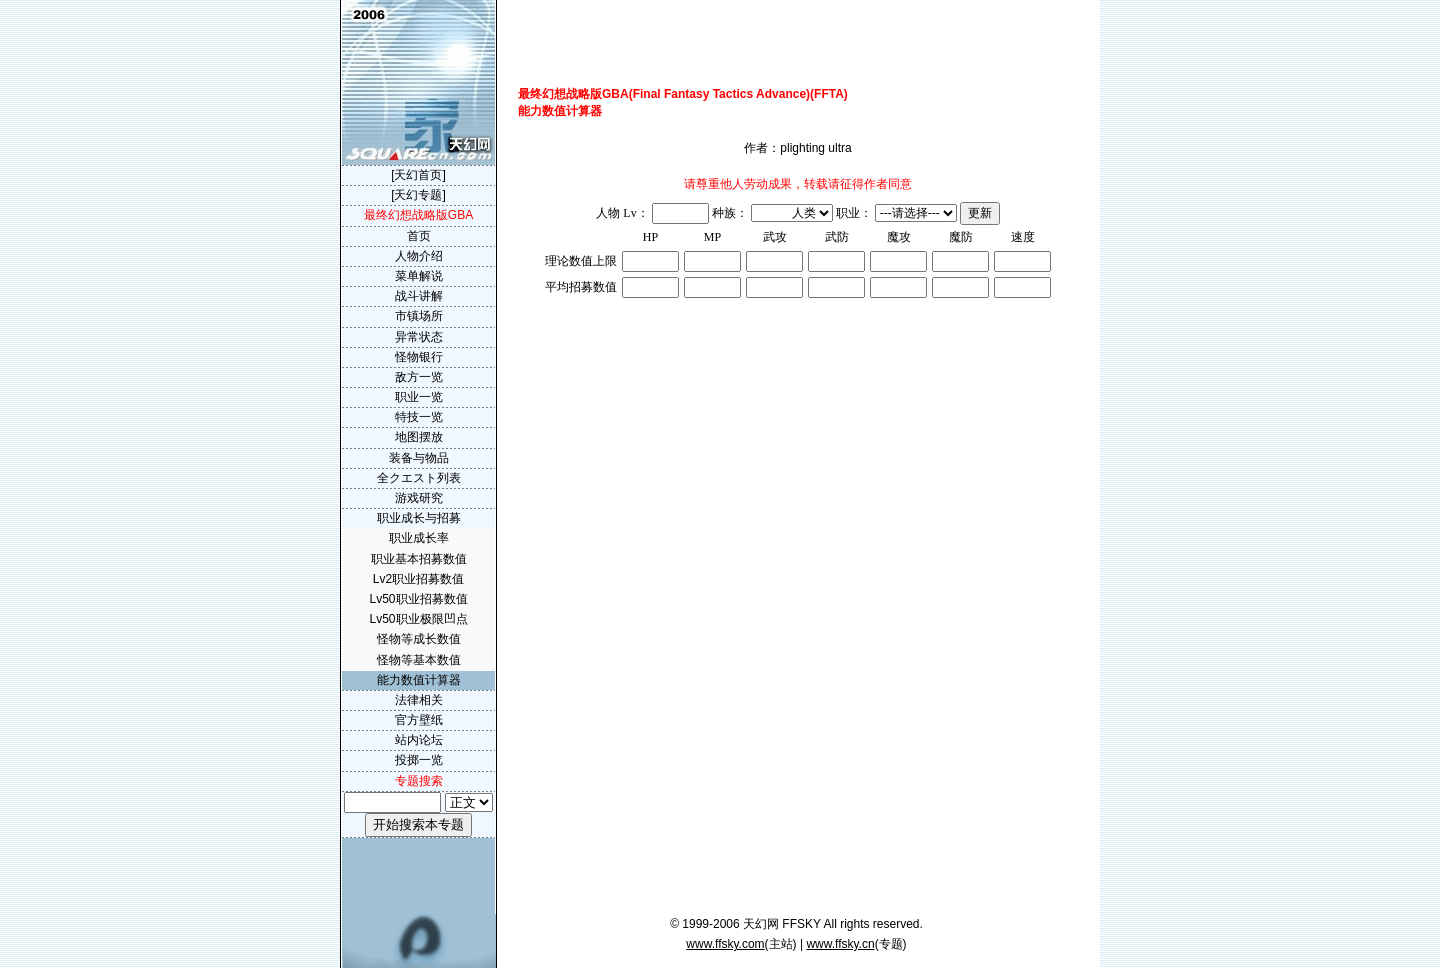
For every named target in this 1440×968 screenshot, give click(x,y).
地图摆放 (419, 437)
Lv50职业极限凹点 (418, 619)
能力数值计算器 (419, 680)
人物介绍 (419, 256)
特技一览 (419, 417)
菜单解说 (419, 276)
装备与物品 (419, 458)
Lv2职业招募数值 (418, 579)
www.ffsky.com (725, 944)
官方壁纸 (419, 720)
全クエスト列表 (419, 478)
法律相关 (419, 700)
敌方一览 (419, 377)
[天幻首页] (418, 175)
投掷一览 (419, 760)
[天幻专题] (418, 195)
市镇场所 (419, 316)
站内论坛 (419, 740)
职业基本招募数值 (419, 559)
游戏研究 (419, 498)
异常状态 (419, 337)
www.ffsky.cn (840, 944)
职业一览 (419, 397)
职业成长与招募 (419, 518)
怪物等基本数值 (419, 660)
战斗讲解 (419, 296)
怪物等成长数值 (419, 639)
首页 (419, 236)
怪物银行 (419, 357)
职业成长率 (419, 538)
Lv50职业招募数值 (418, 599)
